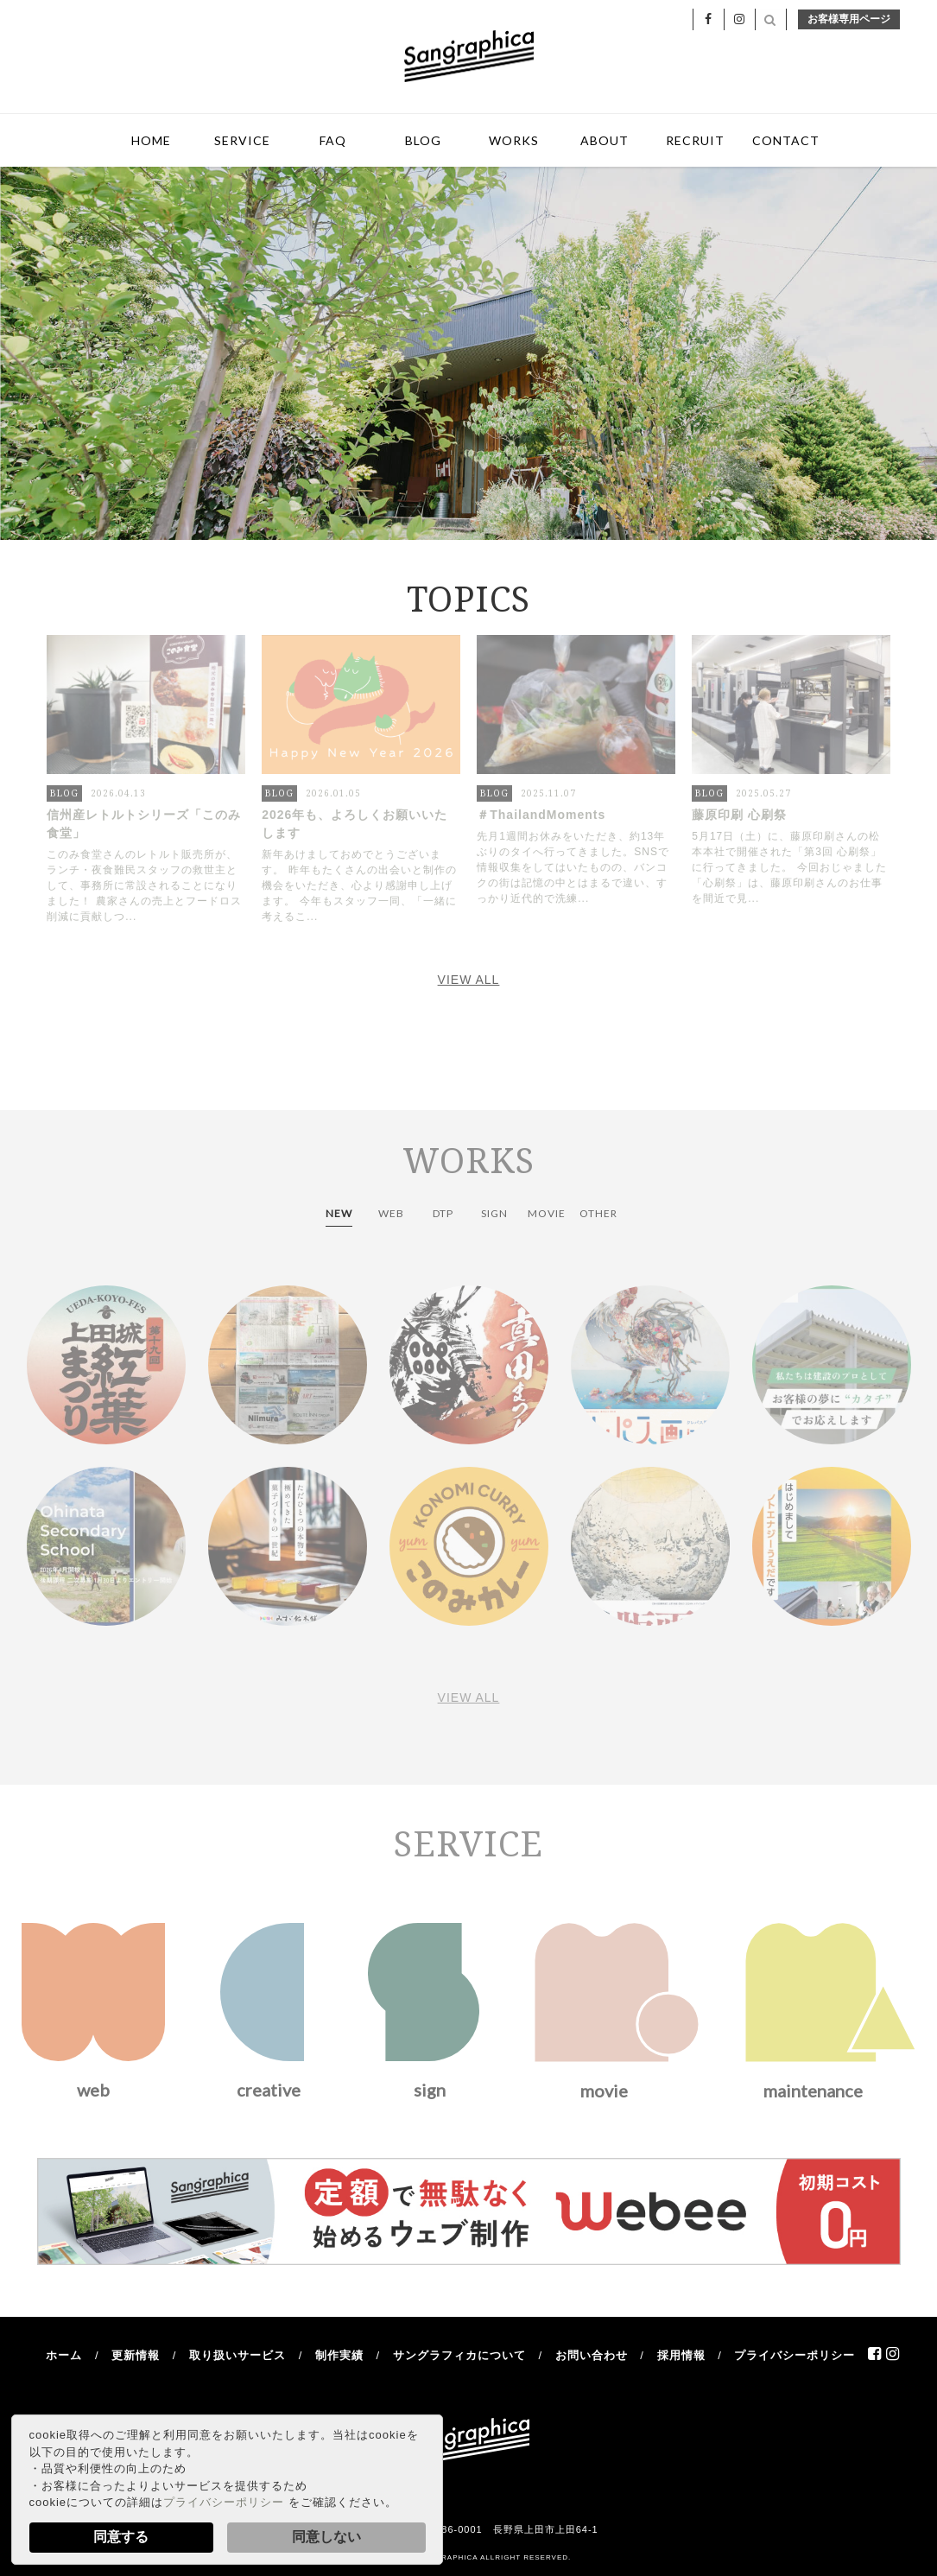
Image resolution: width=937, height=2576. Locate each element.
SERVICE (242, 140)
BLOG (423, 140)
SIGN (494, 1213)
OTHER (598, 1213)
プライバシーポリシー (223, 2502)
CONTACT (786, 140)
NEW (339, 1213)
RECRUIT (695, 140)
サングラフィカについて (459, 2355)
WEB (391, 1213)
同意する (121, 2536)
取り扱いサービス (237, 2355)
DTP (443, 1213)
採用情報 (681, 2355)
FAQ (333, 140)
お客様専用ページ (848, 19)
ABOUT (604, 140)
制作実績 (339, 2355)
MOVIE (547, 1213)
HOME (151, 140)
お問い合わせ (591, 2355)
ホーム (64, 2355)
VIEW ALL (469, 980)
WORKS (514, 140)
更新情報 (135, 2355)
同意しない (326, 2536)
